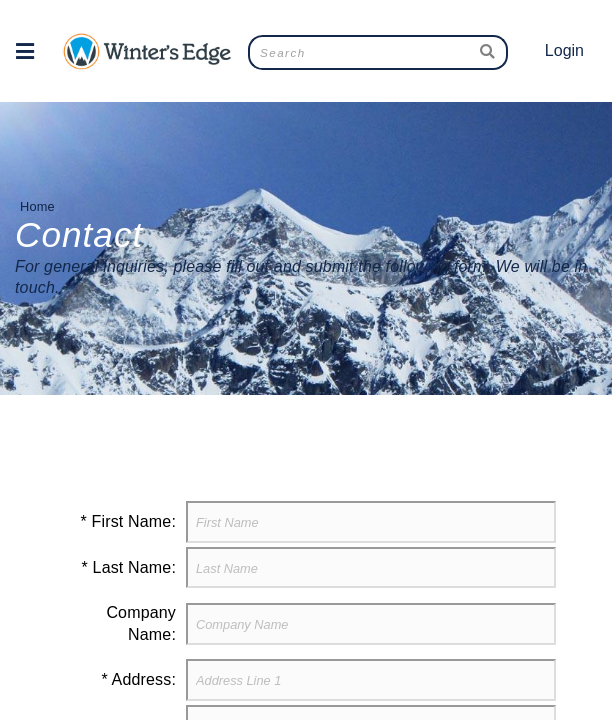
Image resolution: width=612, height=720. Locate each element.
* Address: (138, 679)
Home (37, 206)
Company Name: (141, 623)
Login (564, 50)
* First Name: (128, 521)
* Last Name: (129, 567)
